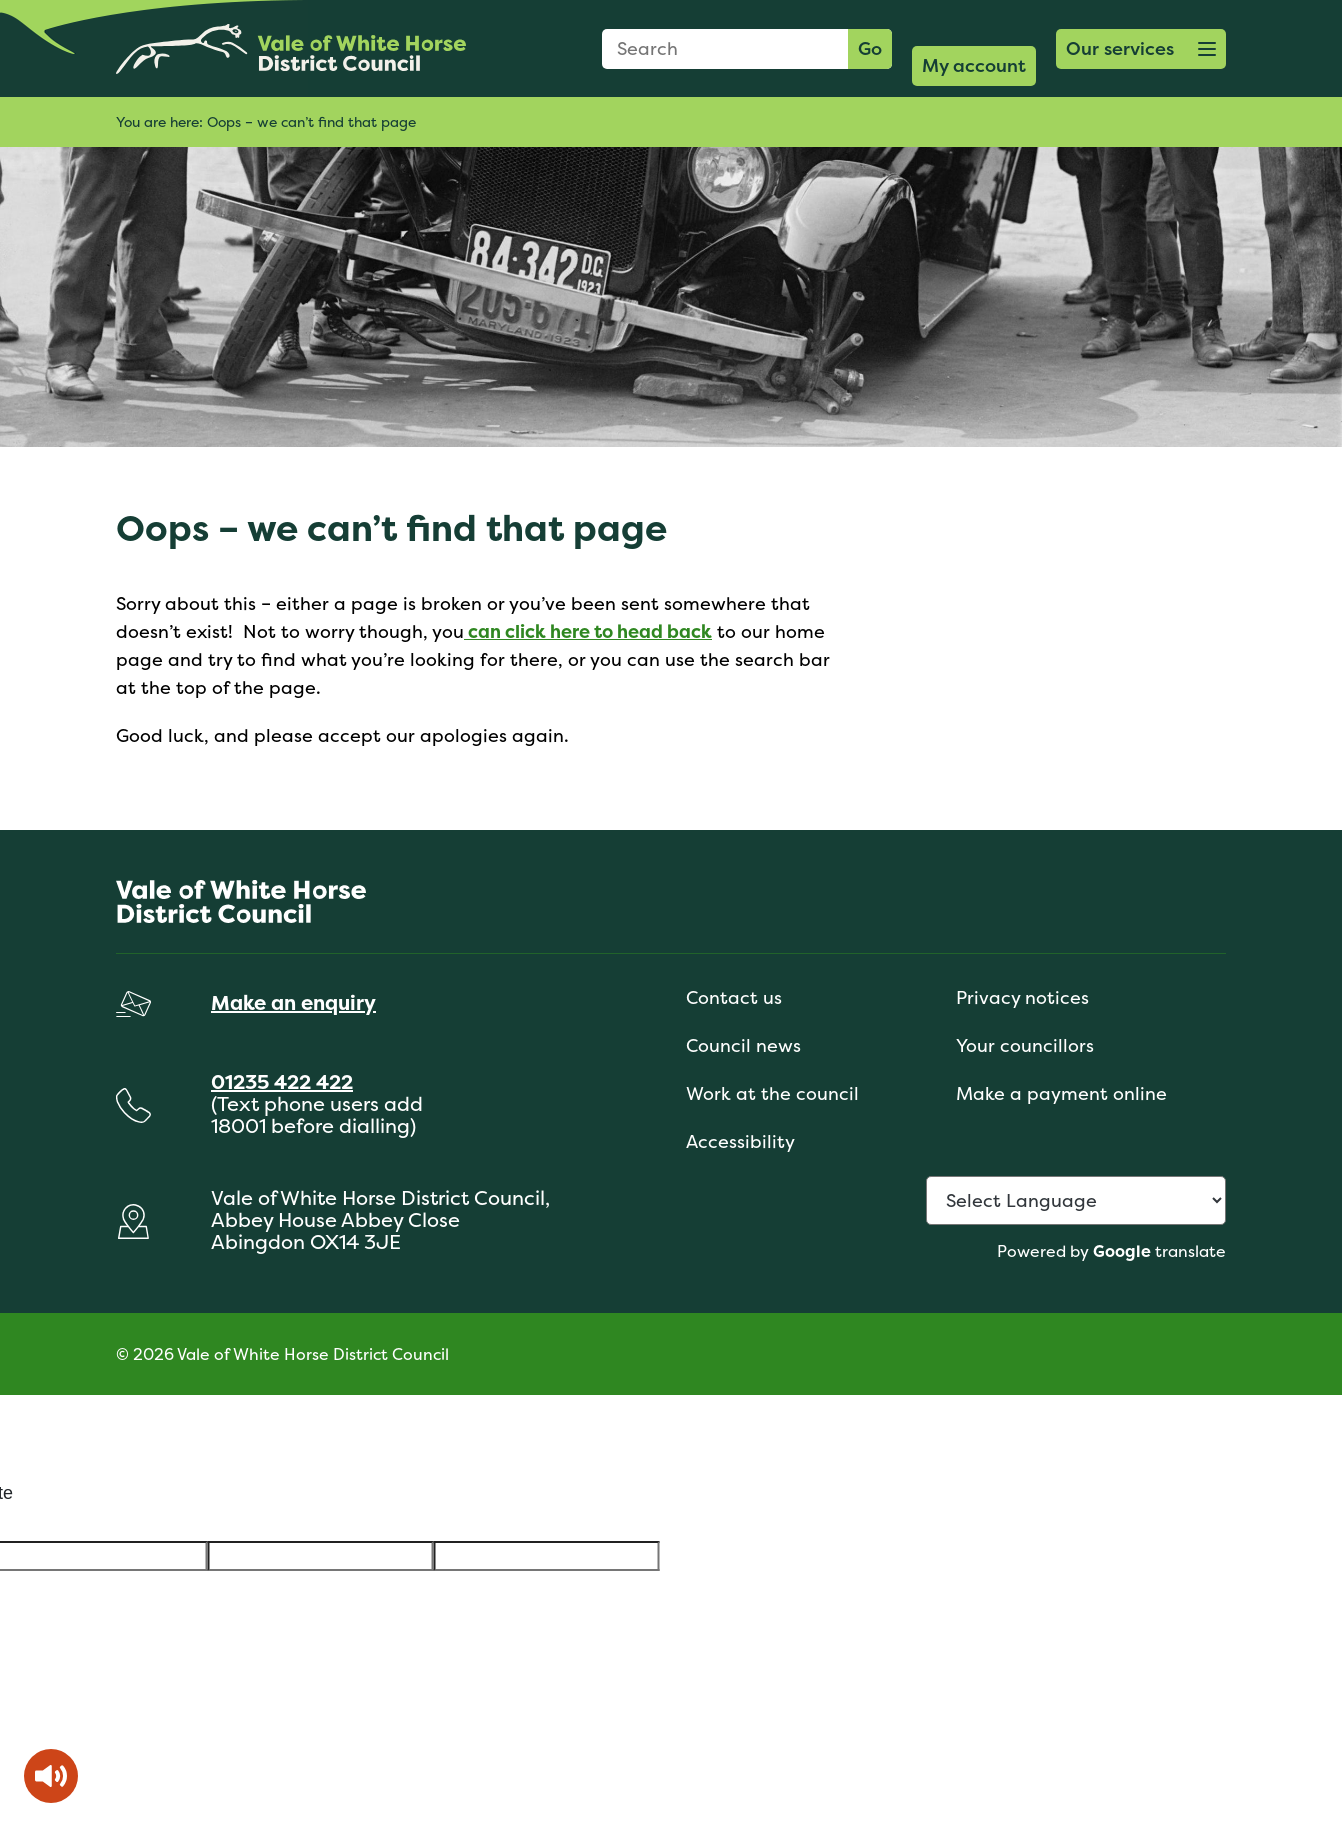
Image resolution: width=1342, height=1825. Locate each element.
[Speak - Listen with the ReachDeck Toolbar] (51, 1776)
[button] (1141, 49)
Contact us (734, 997)
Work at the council (772, 1093)
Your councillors (1025, 1045)
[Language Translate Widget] (1076, 1200)
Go (870, 48)
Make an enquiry (293, 1002)
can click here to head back (588, 631)
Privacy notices (1022, 997)
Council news (743, 1045)
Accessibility (740, 1141)
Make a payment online (1061, 1093)
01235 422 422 (282, 1081)
